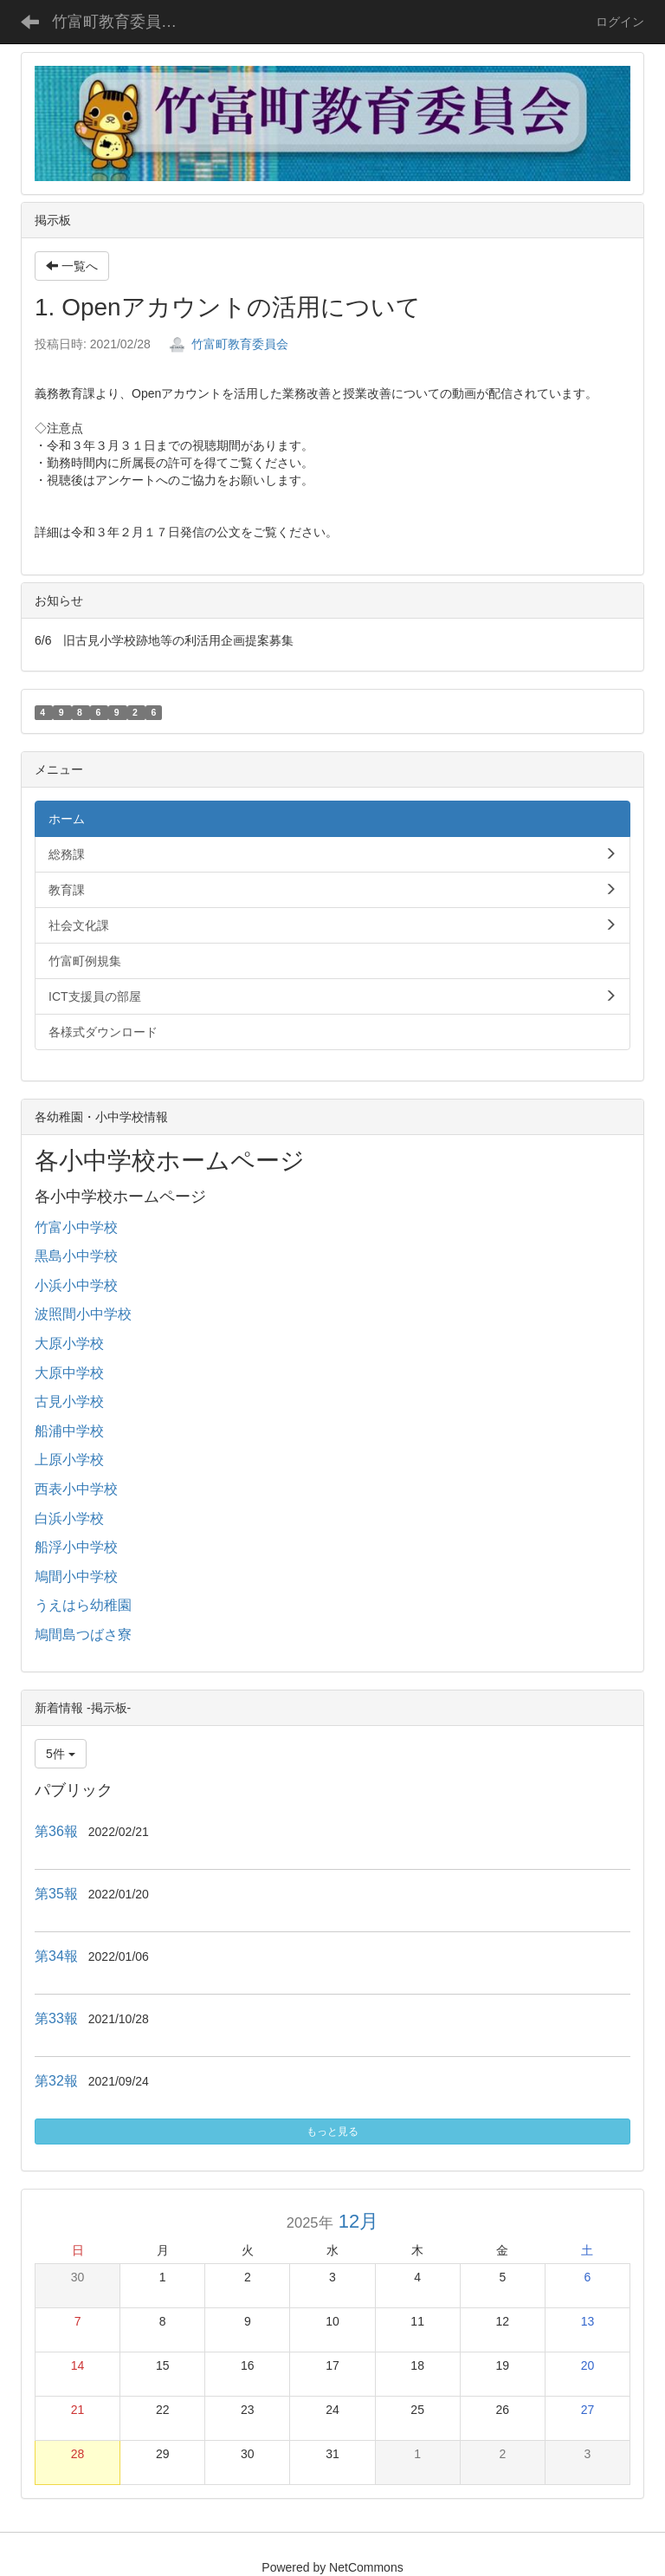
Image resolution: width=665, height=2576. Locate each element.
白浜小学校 (69, 1518)
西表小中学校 (76, 1489)
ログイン (620, 22)
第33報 (56, 2018)
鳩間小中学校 (76, 1576)
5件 (60, 1754)
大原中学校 (69, 1373)
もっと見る (332, 2131)
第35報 (56, 1893)
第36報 (56, 1831)
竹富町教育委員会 (228, 344)
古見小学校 (69, 1401)
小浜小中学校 (76, 1285)
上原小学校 (69, 1459)
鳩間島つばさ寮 (83, 1634)
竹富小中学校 (76, 1227)
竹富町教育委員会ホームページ (125, 21)
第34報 (56, 1956)
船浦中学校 (69, 1431)
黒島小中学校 (76, 1256)
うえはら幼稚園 (83, 1605)
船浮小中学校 (76, 1547)
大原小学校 (69, 1343)
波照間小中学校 (83, 1314)
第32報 (56, 2080)
